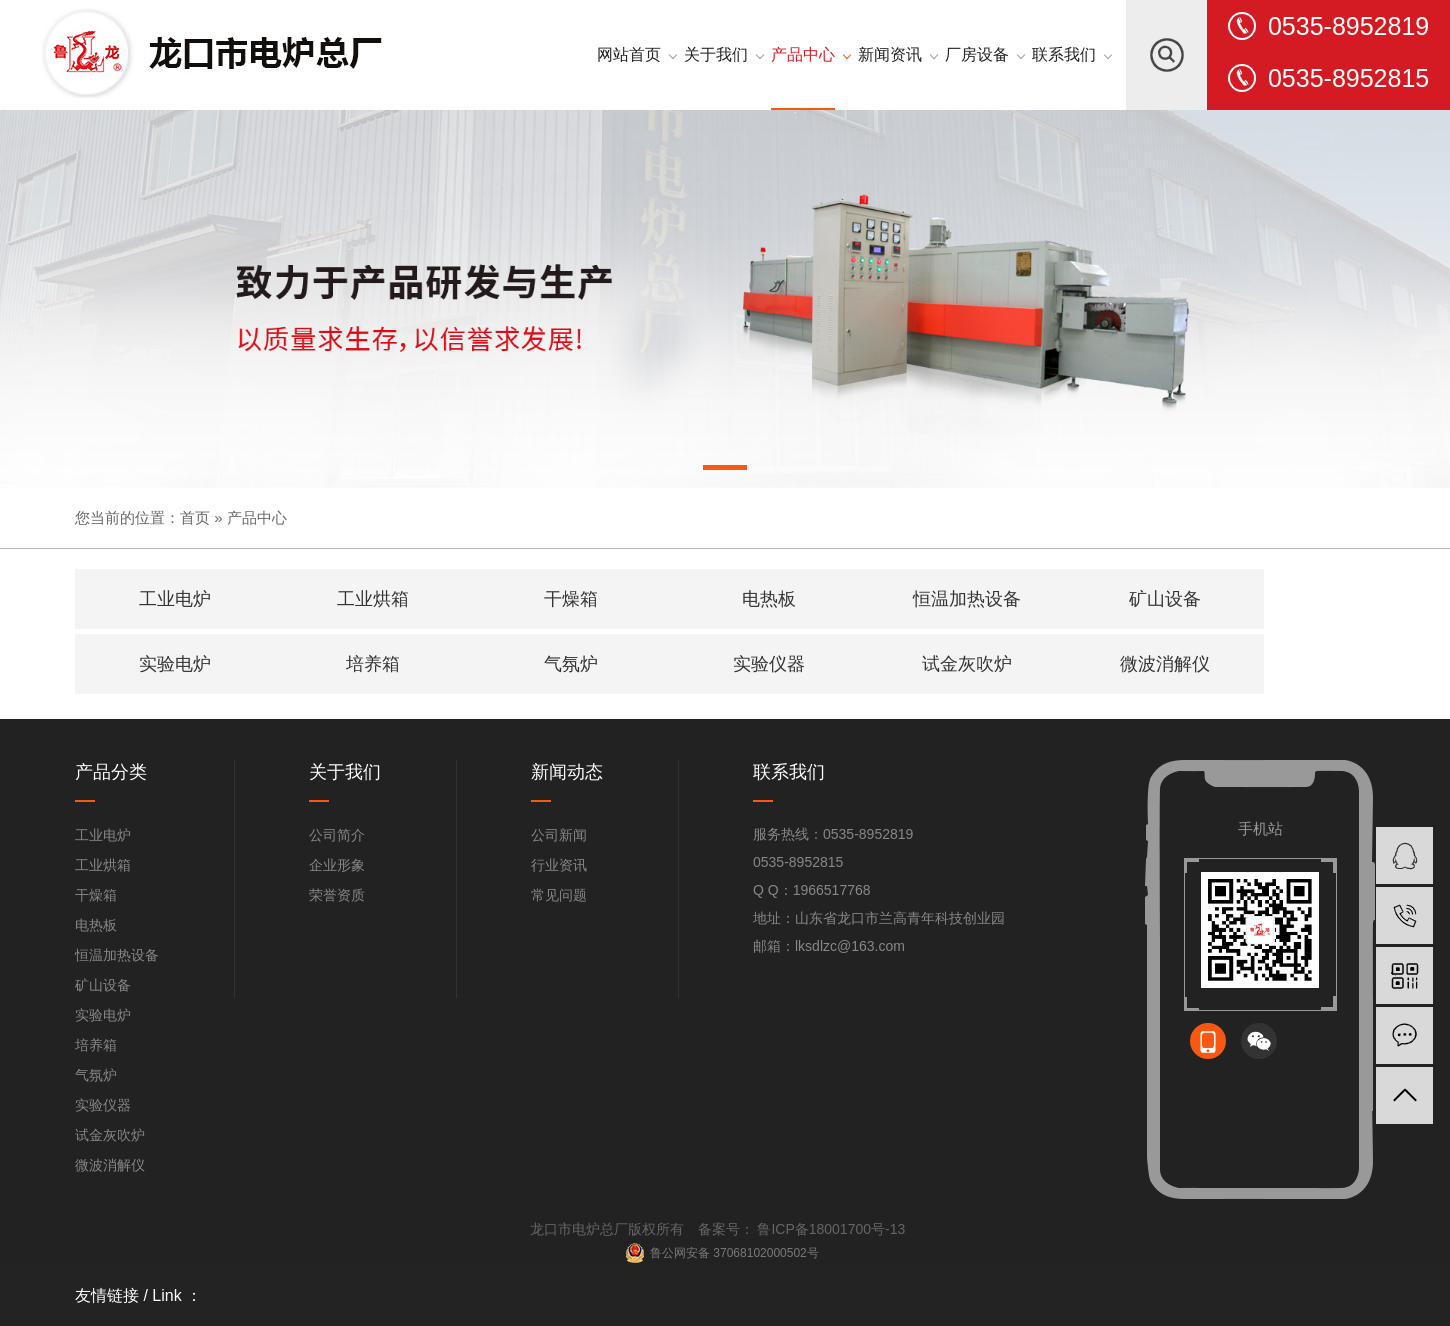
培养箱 (96, 1045)
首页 (195, 517)
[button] (725, 471)
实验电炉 (103, 1015)
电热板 (96, 925)
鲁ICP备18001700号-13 (830, 1229)
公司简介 (337, 835)
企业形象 (337, 865)
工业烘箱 (103, 865)
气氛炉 (96, 1075)
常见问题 (559, 895)
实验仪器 (103, 1105)
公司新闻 (559, 835)
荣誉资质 (337, 895)
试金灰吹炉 (110, 1135)
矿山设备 (103, 985)
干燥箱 (96, 895)
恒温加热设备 (117, 955)
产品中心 (257, 517)
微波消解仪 (110, 1165)
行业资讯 (559, 865)
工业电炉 (103, 835)
